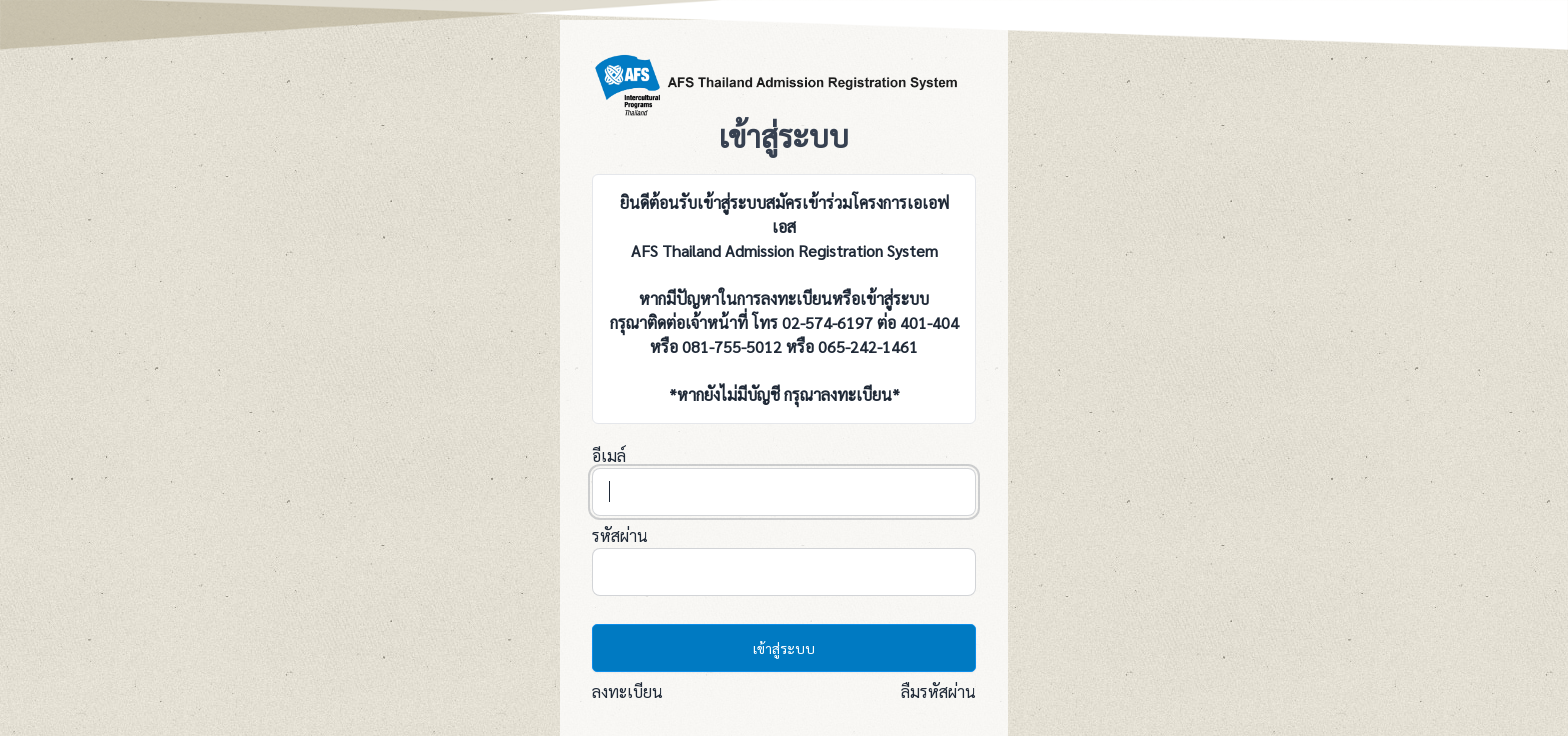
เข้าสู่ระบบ (784, 648)
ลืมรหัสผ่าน (938, 691)
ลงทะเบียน (627, 691)
